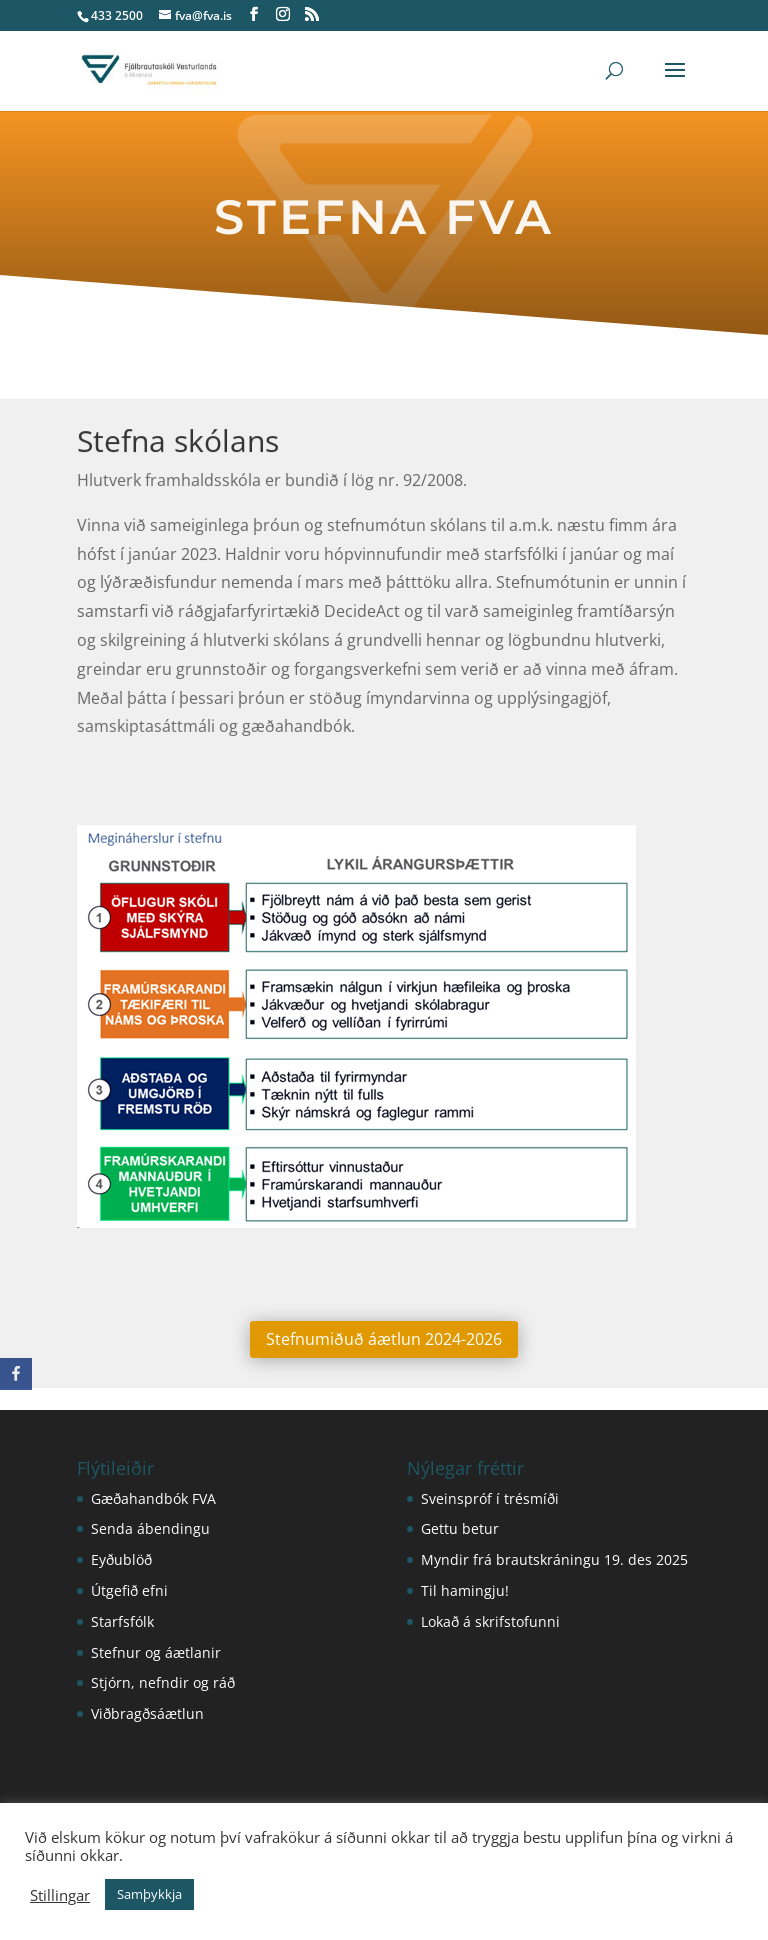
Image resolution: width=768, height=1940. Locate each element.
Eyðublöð (121, 1559)
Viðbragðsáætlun (147, 1713)
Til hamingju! (465, 1590)
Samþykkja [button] (149, 1894)
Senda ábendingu (150, 1528)
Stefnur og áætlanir (156, 1652)
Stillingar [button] (60, 1895)
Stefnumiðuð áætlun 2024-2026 (384, 1339)
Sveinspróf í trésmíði (490, 1498)
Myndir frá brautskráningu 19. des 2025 (554, 1559)
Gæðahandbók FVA (153, 1498)
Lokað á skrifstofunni (490, 1621)
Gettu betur (460, 1528)
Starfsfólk (122, 1621)
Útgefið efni (129, 1590)
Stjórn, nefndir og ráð (163, 1682)
